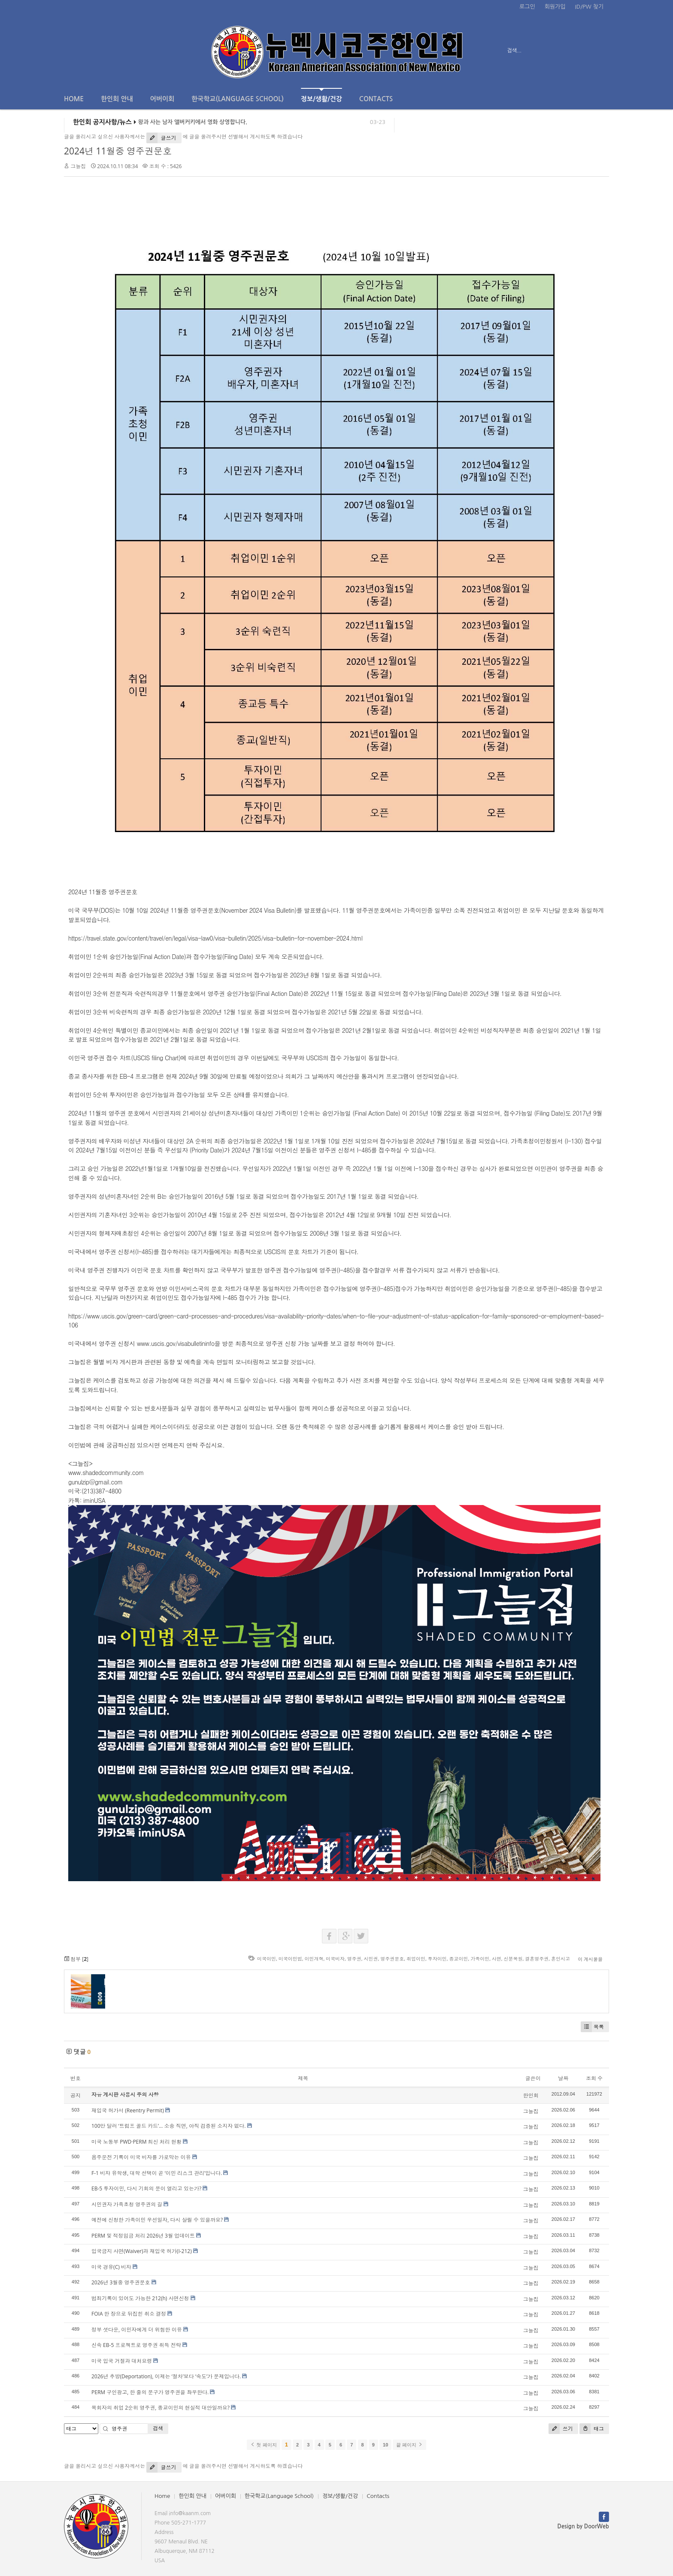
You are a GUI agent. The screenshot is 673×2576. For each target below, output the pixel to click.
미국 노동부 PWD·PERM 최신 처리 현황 (136, 2141)
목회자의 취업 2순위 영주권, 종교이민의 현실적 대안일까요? (160, 2407)
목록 (592, 2026)
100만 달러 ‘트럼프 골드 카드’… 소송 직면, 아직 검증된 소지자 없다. (168, 2126)
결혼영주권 (537, 1958)
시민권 (371, 1958)
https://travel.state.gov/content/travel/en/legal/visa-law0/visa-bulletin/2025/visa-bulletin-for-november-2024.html (215, 938)
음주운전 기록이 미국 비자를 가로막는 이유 (141, 2157)
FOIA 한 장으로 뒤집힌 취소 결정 (128, 2313)
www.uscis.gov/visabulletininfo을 (178, 1343)
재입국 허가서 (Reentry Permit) (127, 2110)
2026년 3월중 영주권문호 (120, 2282)
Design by (583, 2526)
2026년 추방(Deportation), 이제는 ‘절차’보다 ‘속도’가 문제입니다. (166, 2376)
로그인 (527, 6)
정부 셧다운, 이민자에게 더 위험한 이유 (136, 2329)
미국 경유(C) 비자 (111, 2267)
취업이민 (415, 1958)
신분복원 (513, 1958)
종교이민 (458, 1958)
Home (74, 99)
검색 (158, 2428)
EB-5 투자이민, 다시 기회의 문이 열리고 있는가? (146, 2188)
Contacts (376, 99)
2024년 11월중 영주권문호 (118, 151)
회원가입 (555, 6)
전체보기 (88, 50)
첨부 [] (76, 1959)
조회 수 (594, 2078)
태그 (591, 2428)
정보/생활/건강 (321, 95)
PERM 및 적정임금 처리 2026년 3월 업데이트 (143, 2235)
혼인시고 (560, 1958)
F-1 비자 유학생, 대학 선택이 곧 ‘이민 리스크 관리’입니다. (156, 2173)
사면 (496, 1958)
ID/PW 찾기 (589, 6)
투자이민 (437, 1958)
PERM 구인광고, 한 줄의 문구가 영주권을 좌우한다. (150, 2392)
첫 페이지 (263, 2444)
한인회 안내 (117, 99)
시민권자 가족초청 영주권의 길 (126, 2204)
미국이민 (266, 1958)
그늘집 (78, 166)
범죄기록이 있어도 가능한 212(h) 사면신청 (140, 2298)
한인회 (531, 2095)
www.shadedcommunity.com (106, 1472)
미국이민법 (290, 1958)
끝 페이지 (409, 2444)
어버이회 (162, 99)
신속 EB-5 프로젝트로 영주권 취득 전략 (136, 2345)
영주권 (354, 1958)
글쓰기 (161, 138)
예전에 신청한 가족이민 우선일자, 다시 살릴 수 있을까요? (157, 2219)
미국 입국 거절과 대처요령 (121, 2361)
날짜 (563, 2078)
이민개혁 (313, 1958)
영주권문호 (392, 1958)
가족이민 (479, 1958)
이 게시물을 (590, 1959)
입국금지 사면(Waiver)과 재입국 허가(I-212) (141, 2251)
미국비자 (335, 1958)
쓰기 (561, 2428)
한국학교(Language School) (237, 99)
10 (385, 2444)
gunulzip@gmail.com (95, 1482)
